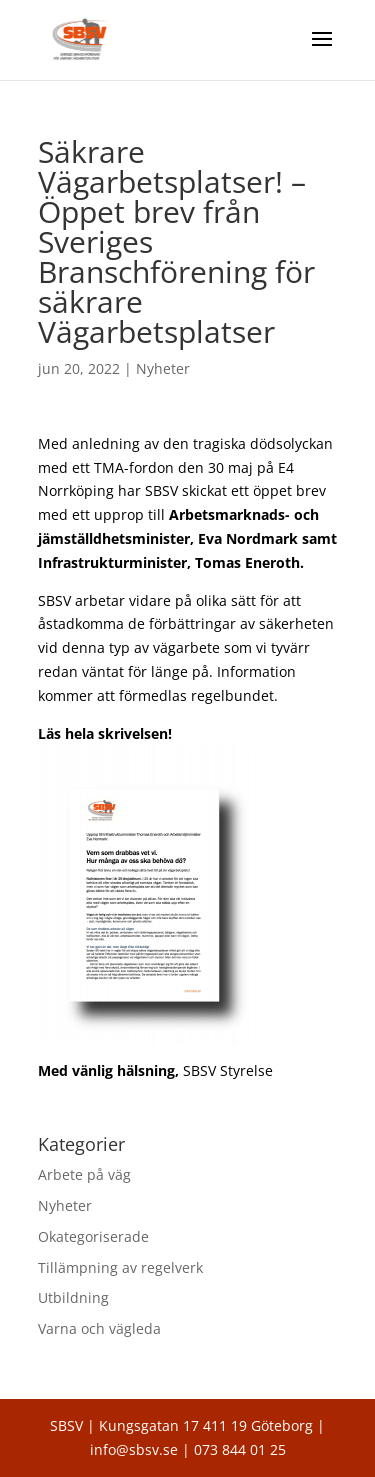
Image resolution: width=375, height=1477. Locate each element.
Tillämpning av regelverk (120, 1267)
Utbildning (73, 1297)
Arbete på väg (84, 1174)
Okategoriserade (93, 1236)
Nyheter (163, 368)
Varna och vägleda (99, 1328)
